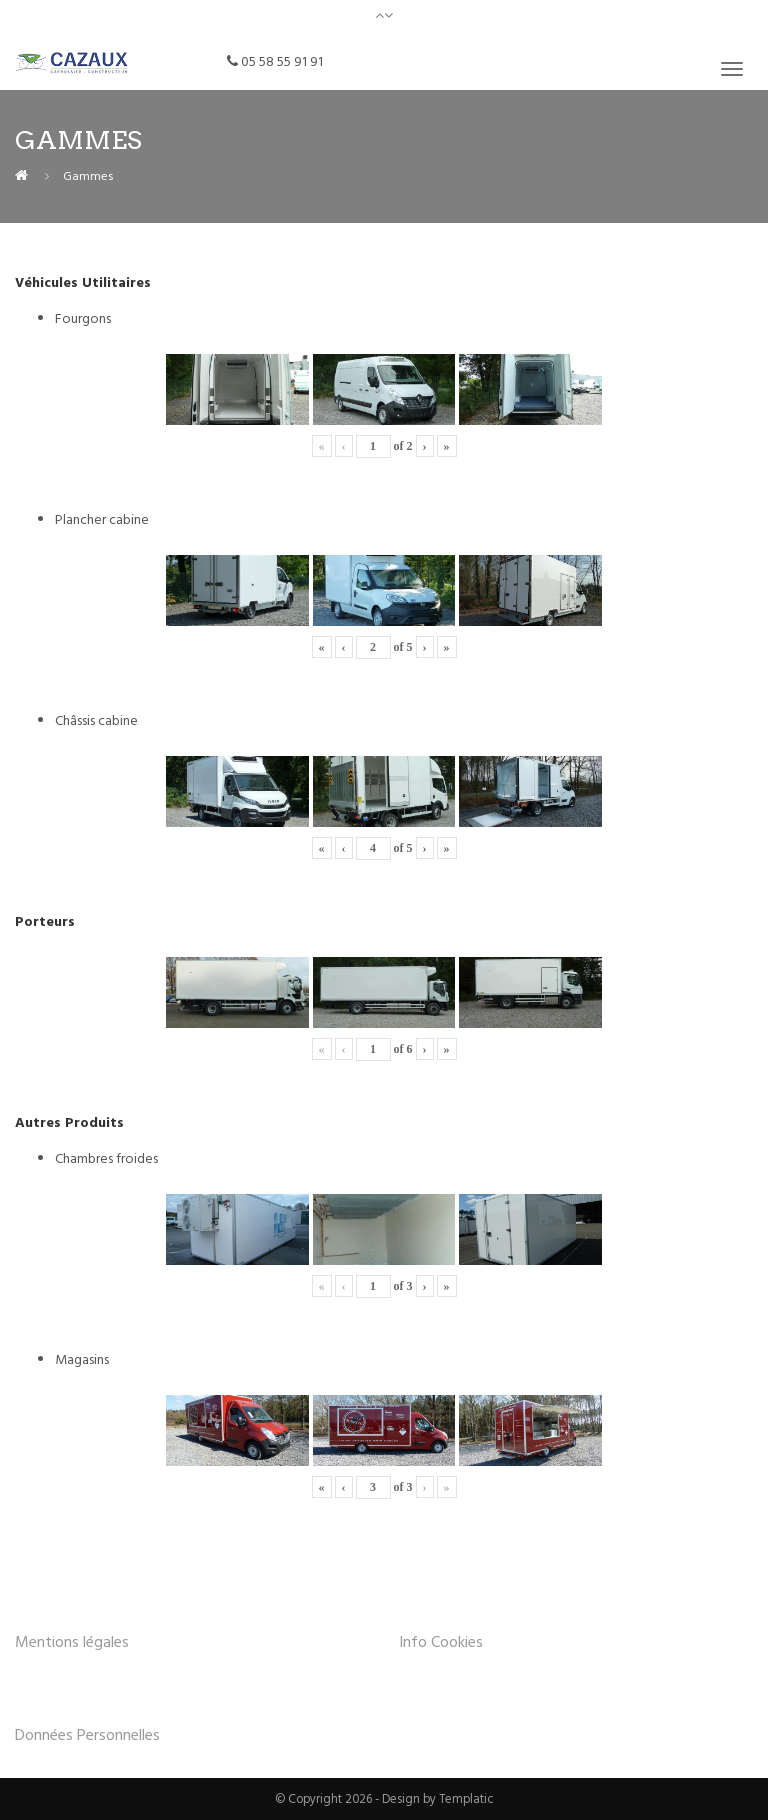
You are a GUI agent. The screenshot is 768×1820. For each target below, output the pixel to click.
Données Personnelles (87, 1734)
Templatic (466, 1798)
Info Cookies (441, 1641)
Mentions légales (72, 1641)
